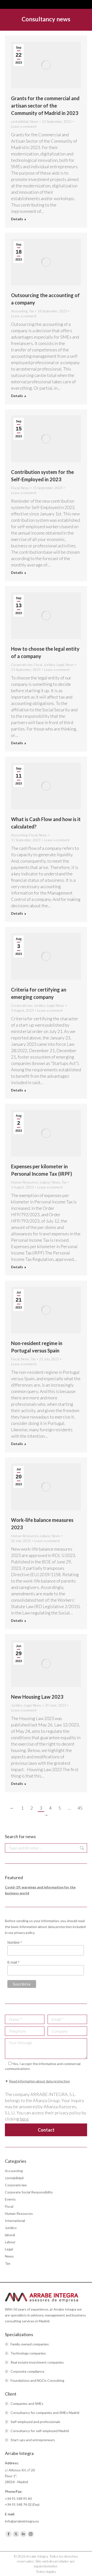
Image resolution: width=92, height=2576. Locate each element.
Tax (31, 311)
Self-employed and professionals (35, 2422)
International (15, 2220)
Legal (60, 664)
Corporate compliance (27, 2371)
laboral (10, 2235)
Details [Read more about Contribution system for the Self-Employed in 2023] (17, 572)
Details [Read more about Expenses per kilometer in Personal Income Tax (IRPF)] (17, 1267)
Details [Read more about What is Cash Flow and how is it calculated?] (17, 913)
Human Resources (25, 1182)
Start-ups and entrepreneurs (33, 2440)
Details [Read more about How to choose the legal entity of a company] (17, 743)
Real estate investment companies (37, 2362)
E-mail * (13, 1962)
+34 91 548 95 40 (18, 2498)
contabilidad (19, 121)
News (34, 121)
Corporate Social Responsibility (29, 2192)
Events (10, 2199)
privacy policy (24, 1932)
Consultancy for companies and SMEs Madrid (45, 2413)
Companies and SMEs (27, 2403)
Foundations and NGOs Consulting (37, 2380)
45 (80, 1808)
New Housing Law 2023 (37, 1697)
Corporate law (21, 664)
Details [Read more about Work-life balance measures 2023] (17, 1620)
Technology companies (28, 2353)
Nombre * (14, 1942)
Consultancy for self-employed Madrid (40, 2431)
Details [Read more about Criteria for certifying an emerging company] (17, 1090)
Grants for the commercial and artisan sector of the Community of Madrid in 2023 (45, 105)
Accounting (19, 311)
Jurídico (49, 664)
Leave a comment (24, 126)
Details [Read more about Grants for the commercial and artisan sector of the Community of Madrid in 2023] (17, 219)
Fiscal (15, 488)
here (24, 2118)
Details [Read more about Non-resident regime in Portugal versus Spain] (17, 1444)
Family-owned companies (30, 2344)
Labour (45, 1182)
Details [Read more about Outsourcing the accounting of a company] (17, 396)
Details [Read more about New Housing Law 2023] (17, 1783)
